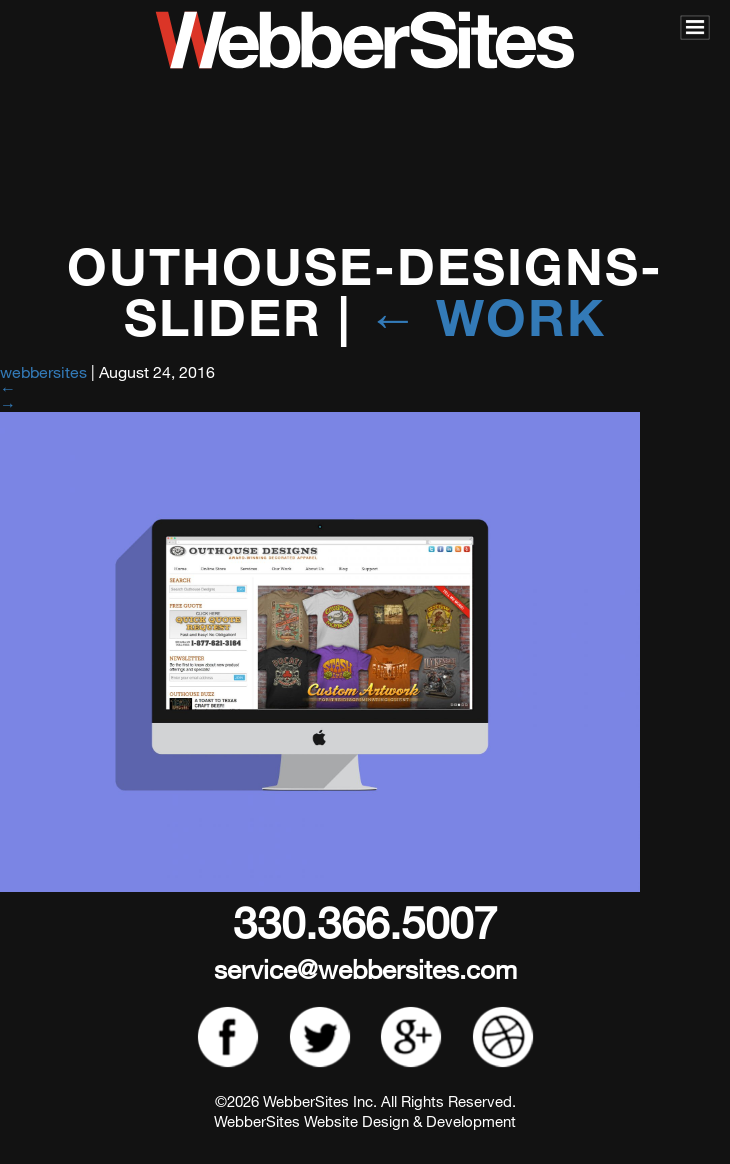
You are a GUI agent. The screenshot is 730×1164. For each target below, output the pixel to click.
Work (486, 316)
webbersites (43, 371)
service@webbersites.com (365, 968)
